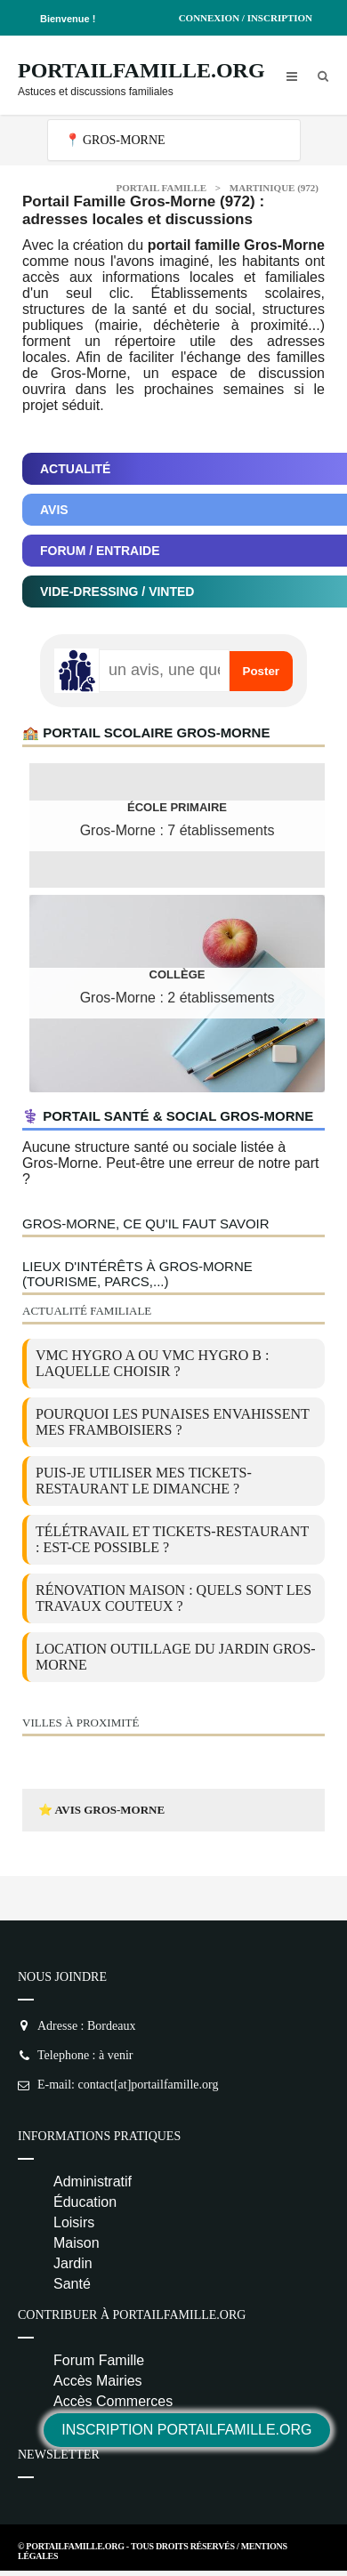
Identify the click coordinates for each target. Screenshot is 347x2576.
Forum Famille (98, 2360)
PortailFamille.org (141, 70)
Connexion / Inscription (245, 17)
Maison (76, 2242)
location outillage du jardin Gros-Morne (176, 1656)
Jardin (73, 2263)
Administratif (92, 2181)
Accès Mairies (97, 2380)
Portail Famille (162, 187)
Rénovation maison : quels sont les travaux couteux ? (173, 1598)
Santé (72, 2283)
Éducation (85, 2202)
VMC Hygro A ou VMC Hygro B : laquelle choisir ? (152, 1363)
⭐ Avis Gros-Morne (101, 1809)
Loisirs (73, 2222)
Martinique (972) (274, 187)
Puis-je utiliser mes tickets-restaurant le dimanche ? (144, 1480)
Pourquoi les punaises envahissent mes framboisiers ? (173, 1421)
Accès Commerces (113, 2401)
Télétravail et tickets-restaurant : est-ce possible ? (172, 1539)
